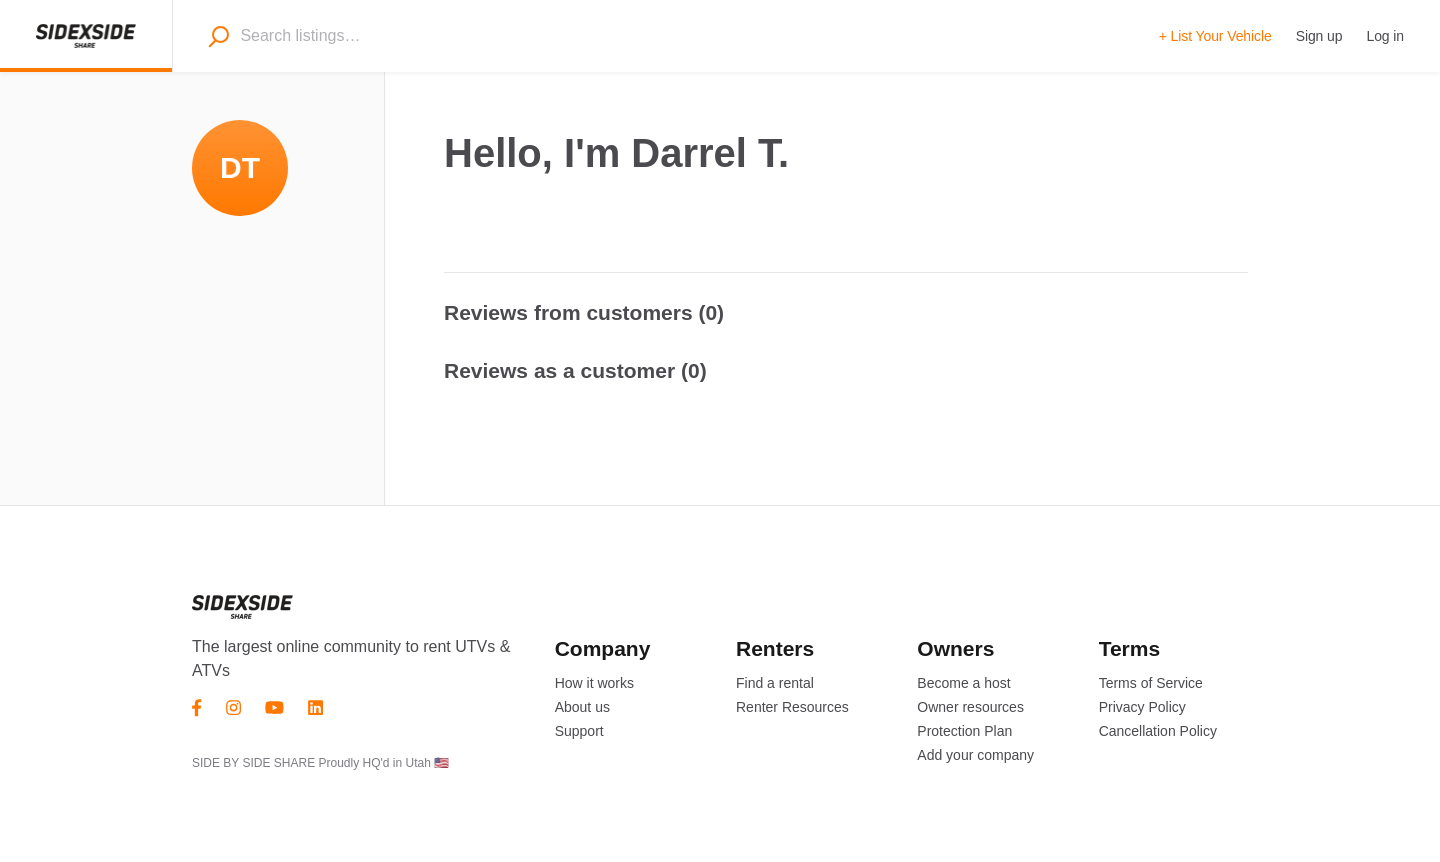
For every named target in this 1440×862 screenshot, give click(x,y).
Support (579, 731)
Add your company (975, 755)
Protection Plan (964, 731)
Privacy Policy (1142, 707)
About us (582, 707)
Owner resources (970, 707)
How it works (594, 683)
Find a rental (775, 683)
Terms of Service (1151, 683)
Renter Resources (792, 707)
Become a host (963, 683)
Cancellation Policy (1158, 731)
